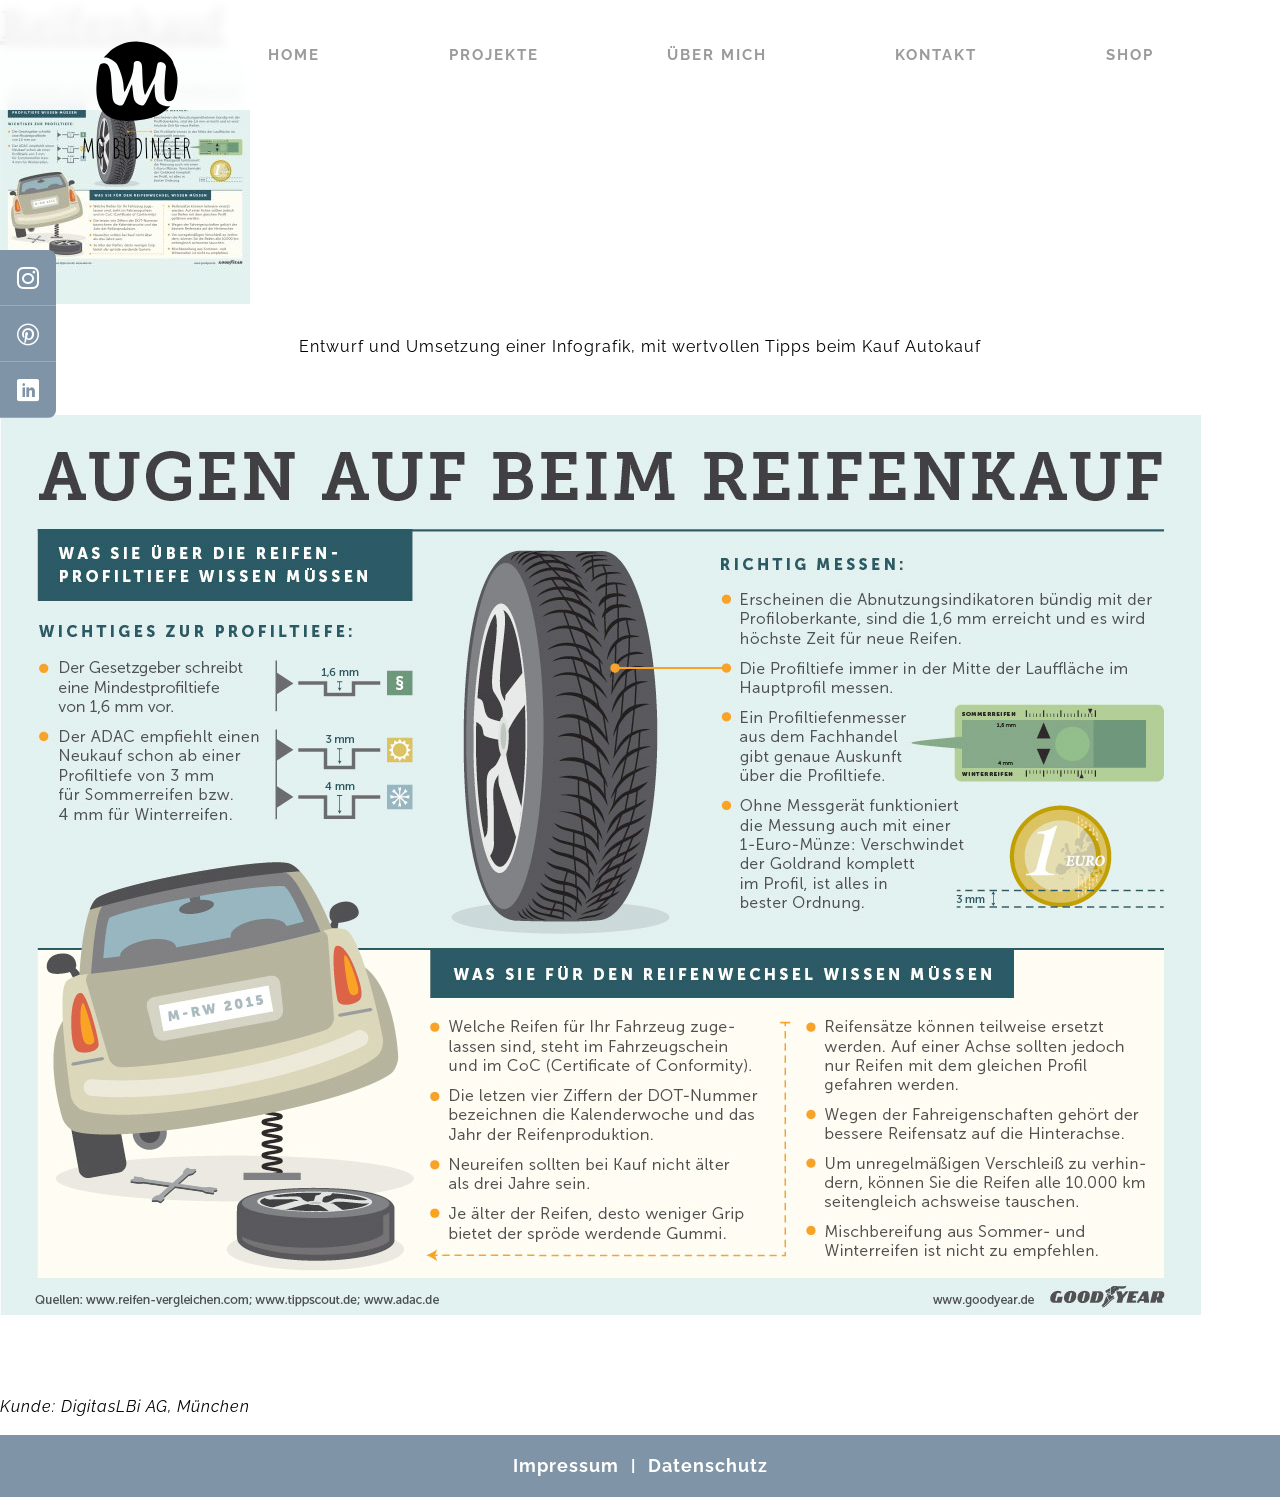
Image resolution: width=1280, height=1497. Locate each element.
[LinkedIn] (28, 390)
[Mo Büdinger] (137, 100)
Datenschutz (708, 1465)
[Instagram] (28, 278)
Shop (1130, 55)
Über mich (717, 55)
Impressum (566, 1465)
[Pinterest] (28, 334)
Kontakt (936, 55)
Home (294, 55)
